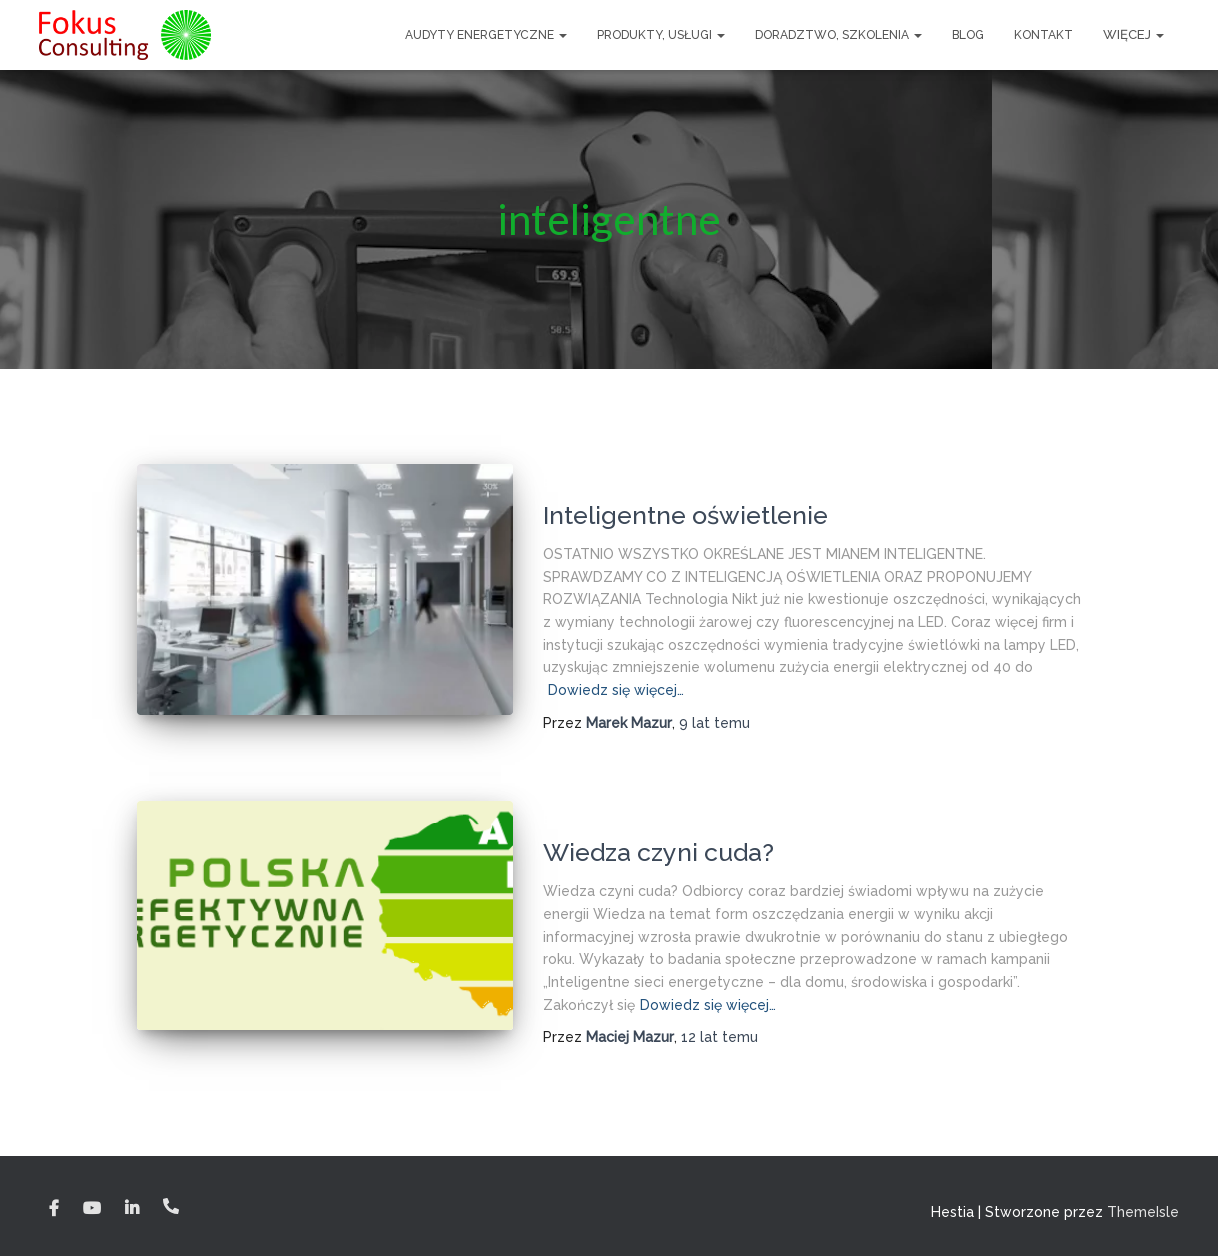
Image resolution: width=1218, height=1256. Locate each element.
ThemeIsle (1143, 1212)
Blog (968, 35)
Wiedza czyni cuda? (658, 852)
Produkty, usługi (661, 35)
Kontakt (1043, 35)
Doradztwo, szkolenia (838, 35)
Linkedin (132, 1209)
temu (714, 723)
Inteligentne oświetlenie (685, 515)
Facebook (54, 1209)
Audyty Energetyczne (486, 35)
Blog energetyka (600, 483)
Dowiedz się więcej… (616, 690)
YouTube (92, 1209)
